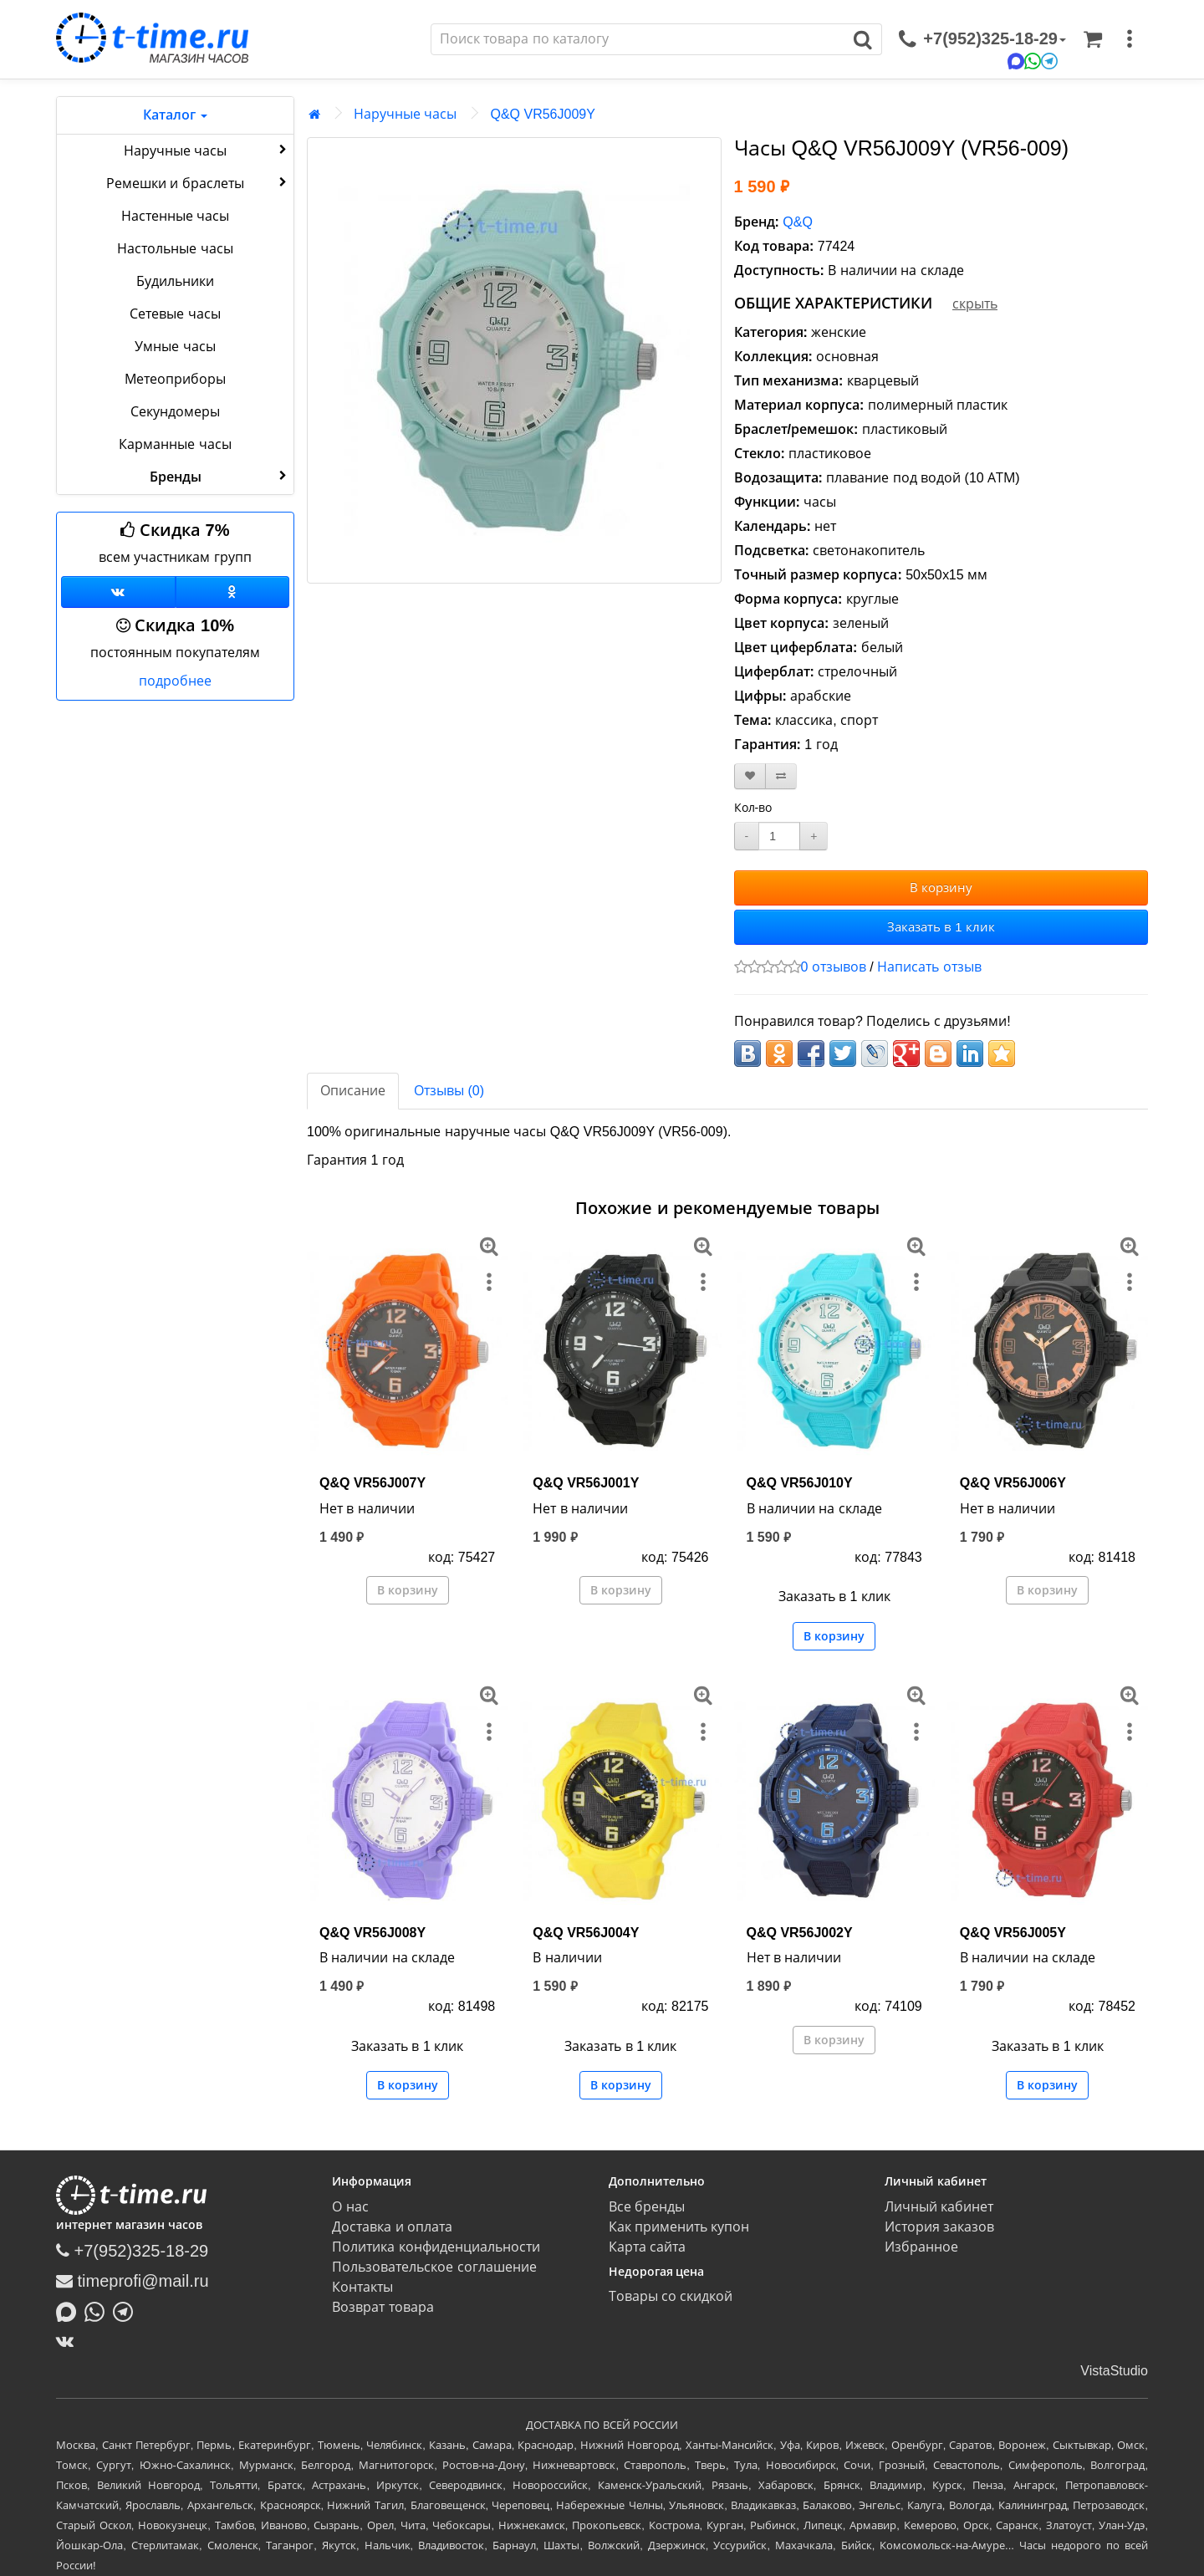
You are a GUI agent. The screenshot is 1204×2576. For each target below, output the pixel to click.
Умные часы (175, 346)
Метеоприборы (175, 379)
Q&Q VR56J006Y (1013, 1483)
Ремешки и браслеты (198, 182)
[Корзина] (1092, 39)
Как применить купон (679, 2227)
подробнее (175, 681)
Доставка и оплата (392, 2227)
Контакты (362, 2287)
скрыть (974, 304)
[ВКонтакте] (69, 2341)
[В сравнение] (781, 776)
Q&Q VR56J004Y (586, 1933)
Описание (352, 1091)
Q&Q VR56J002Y (800, 1933)
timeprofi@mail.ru (132, 2281)
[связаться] (982, 39)
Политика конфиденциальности (435, 2247)
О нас (350, 2207)
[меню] (1129, 39)
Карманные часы (175, 444)
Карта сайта (647, 2247)
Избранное (921, 2247)
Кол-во (753, 807)
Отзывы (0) (449, 1091)
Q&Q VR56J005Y (1013, 1933)
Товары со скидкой (671, 2296)
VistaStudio (1114, 2371)
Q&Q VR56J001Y (586, 1483)
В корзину (941, 887)
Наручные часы (207, 149)
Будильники (175, 281)
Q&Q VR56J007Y (372, 1483)
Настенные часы (175, 216)
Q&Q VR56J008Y (372, 1933)
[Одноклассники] (233, 592)
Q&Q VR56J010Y (800, 1483)
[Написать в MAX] (70, 2311)
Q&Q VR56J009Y (542, 114)
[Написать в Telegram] (127, 2311)
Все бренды (647, 2207)
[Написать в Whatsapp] (98, 2311)
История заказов (939, 2227)
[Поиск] (638, 39)
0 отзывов (833, 967)
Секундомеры (175, 412)
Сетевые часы (175, 314)
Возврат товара (382, 2307)
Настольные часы (174, 249)
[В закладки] (750, 776)
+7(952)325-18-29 (132, 2251)
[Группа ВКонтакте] (118, 592)
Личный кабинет (939, 2207)
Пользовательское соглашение (434, 2267)
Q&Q (798, 222)
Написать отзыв (929, 967)
